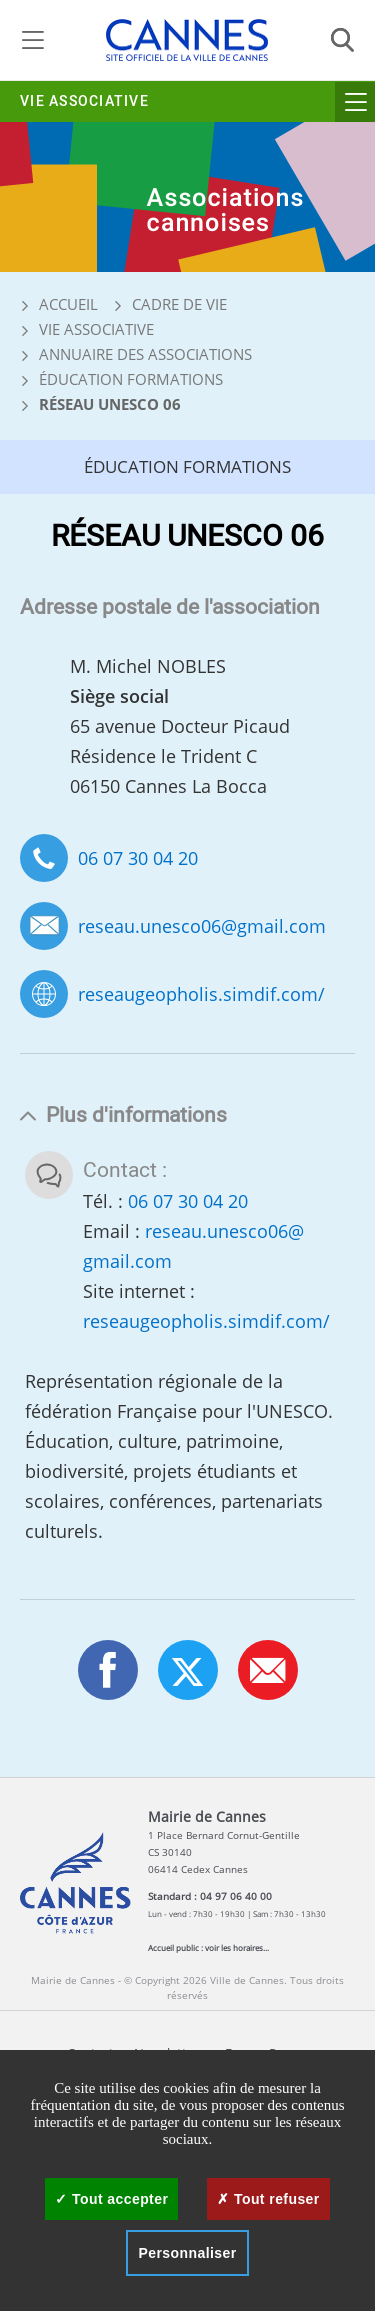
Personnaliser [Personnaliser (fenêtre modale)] (187, 2253)
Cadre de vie (179, 304)
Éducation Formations (131, 379)
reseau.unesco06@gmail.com (202, 926)
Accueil (59, 304)
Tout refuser (268, 2199)
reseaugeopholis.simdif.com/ (201, 994)
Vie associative (84, 101)
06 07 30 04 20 (138, 858)
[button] (268, 1670)
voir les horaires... (237, 1947)
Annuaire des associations (145, 354)
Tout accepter (111, 2199)
